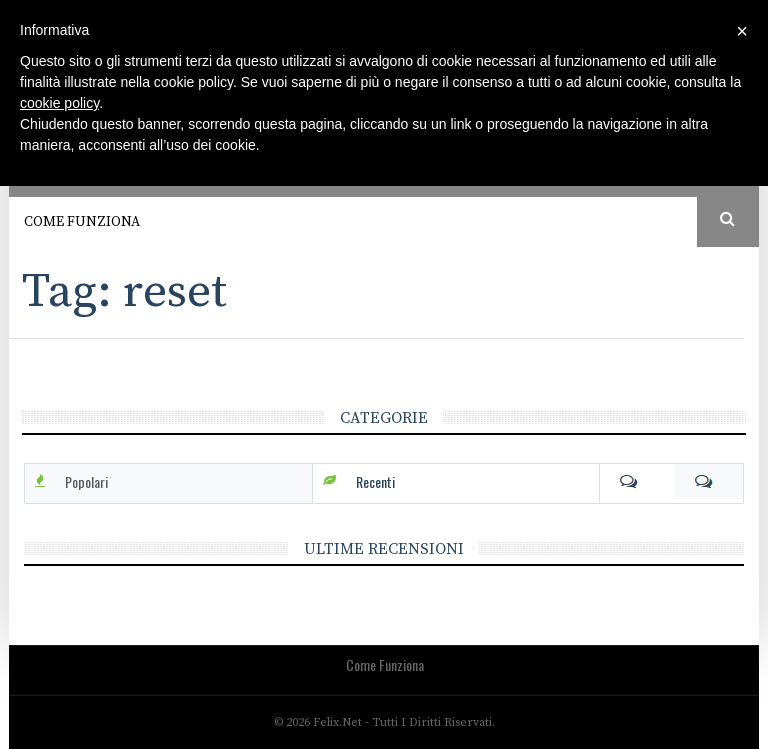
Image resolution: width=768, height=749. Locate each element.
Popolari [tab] (86, 481)
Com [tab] (671, 482)
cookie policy (59, 103)
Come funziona (82, 222)
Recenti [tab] (375, 481)
